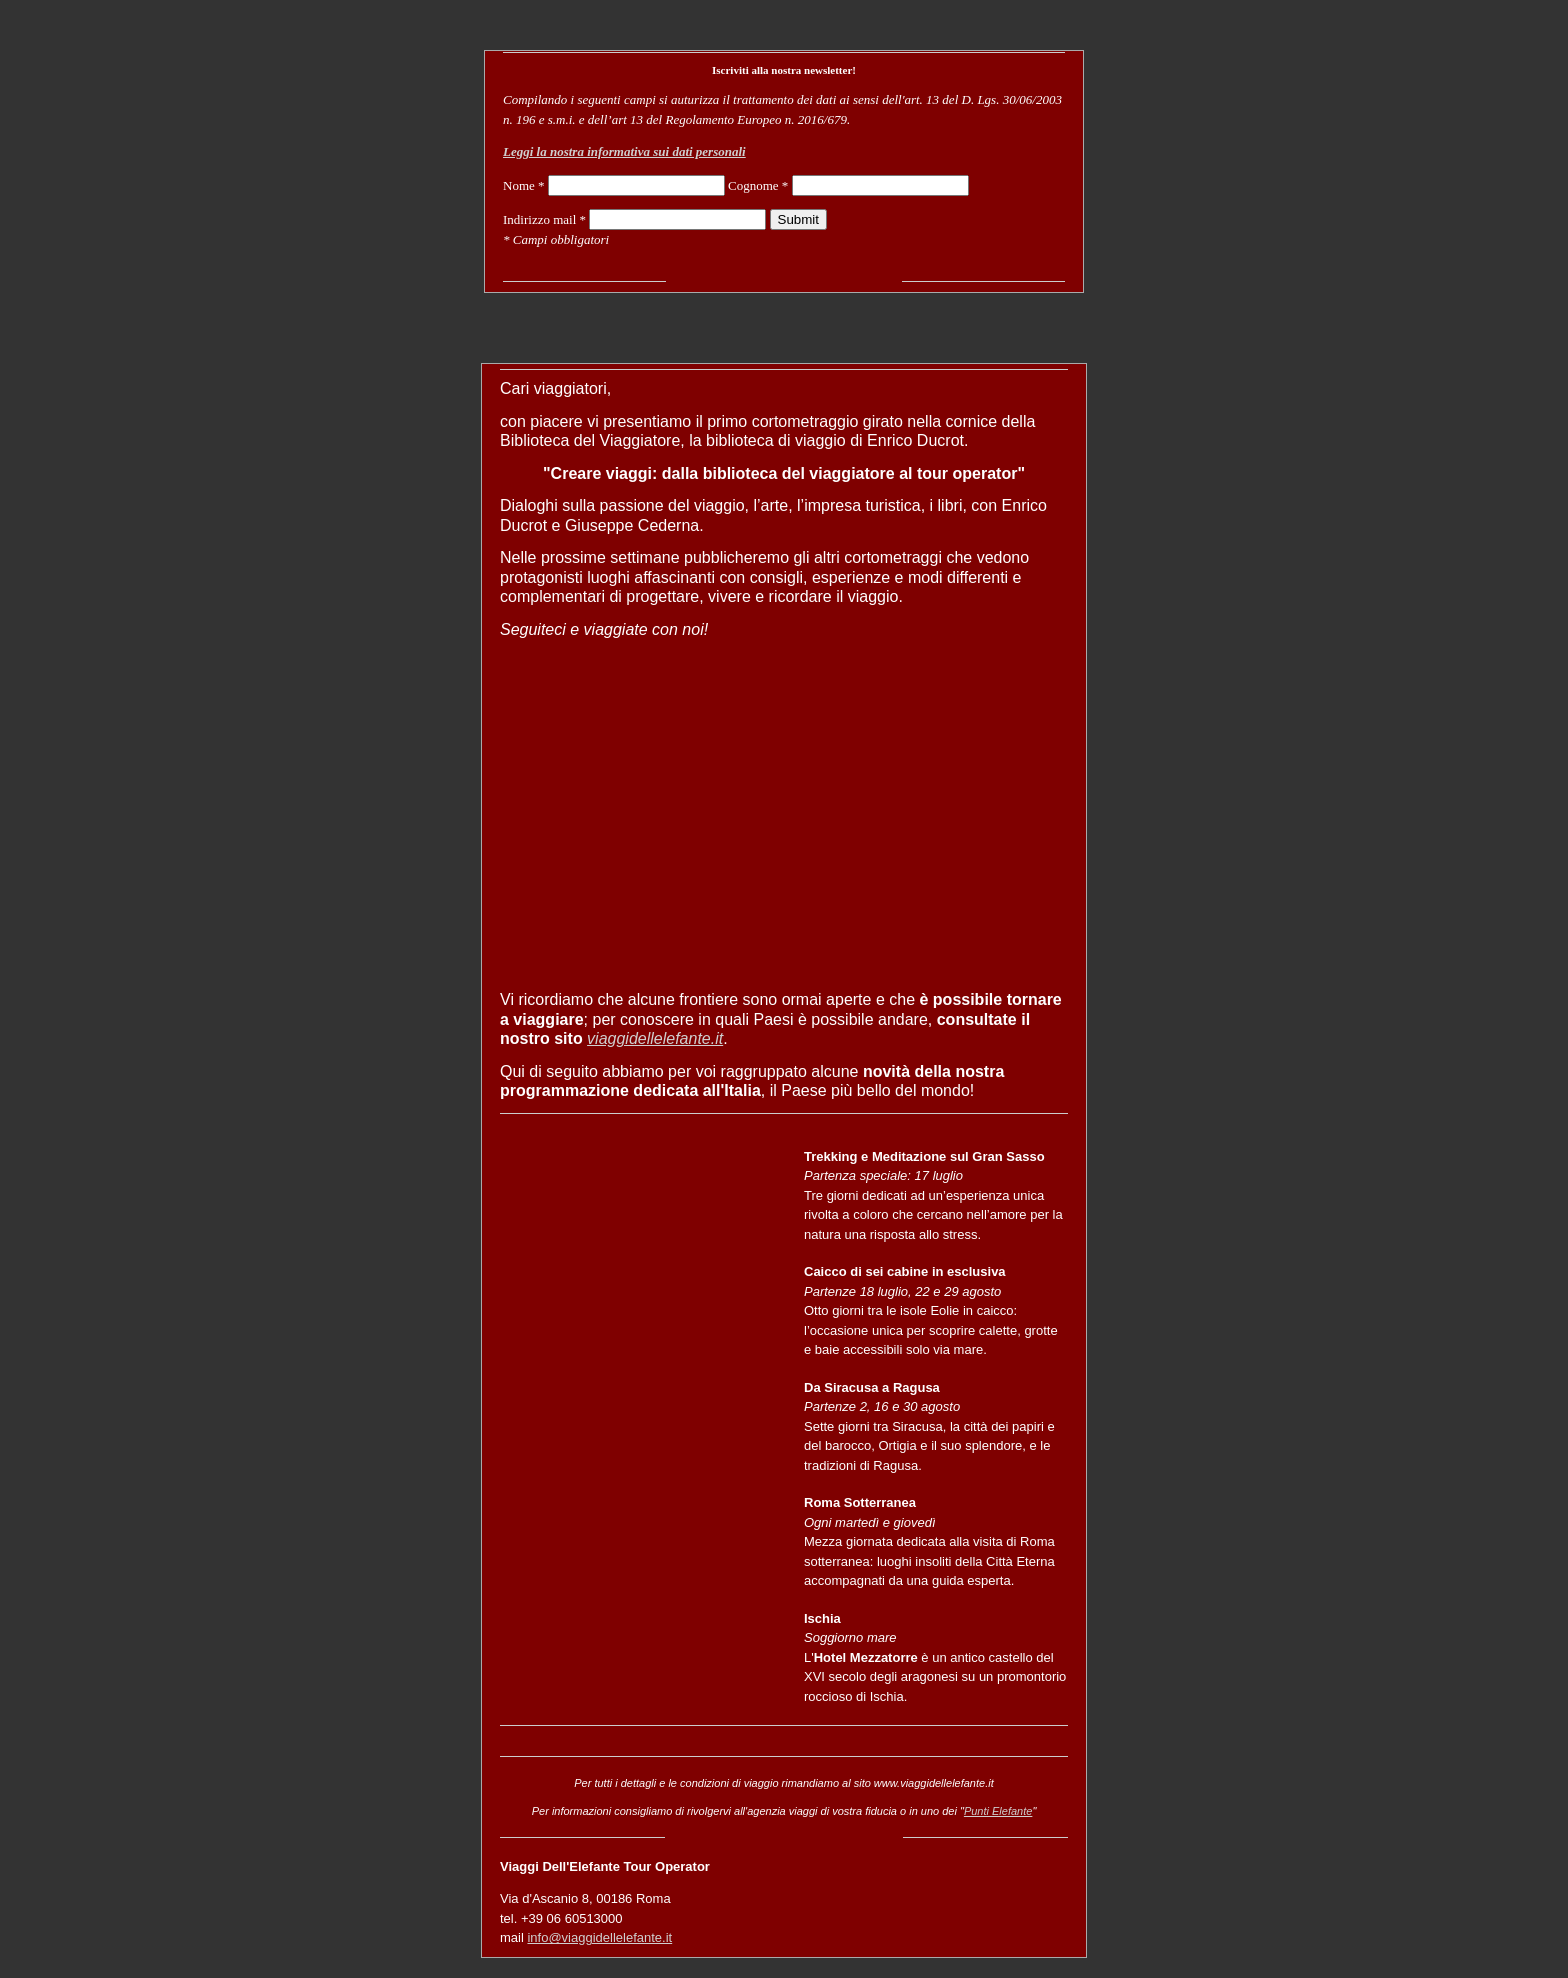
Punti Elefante (998, 1811)
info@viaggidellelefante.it (599, 1937)
